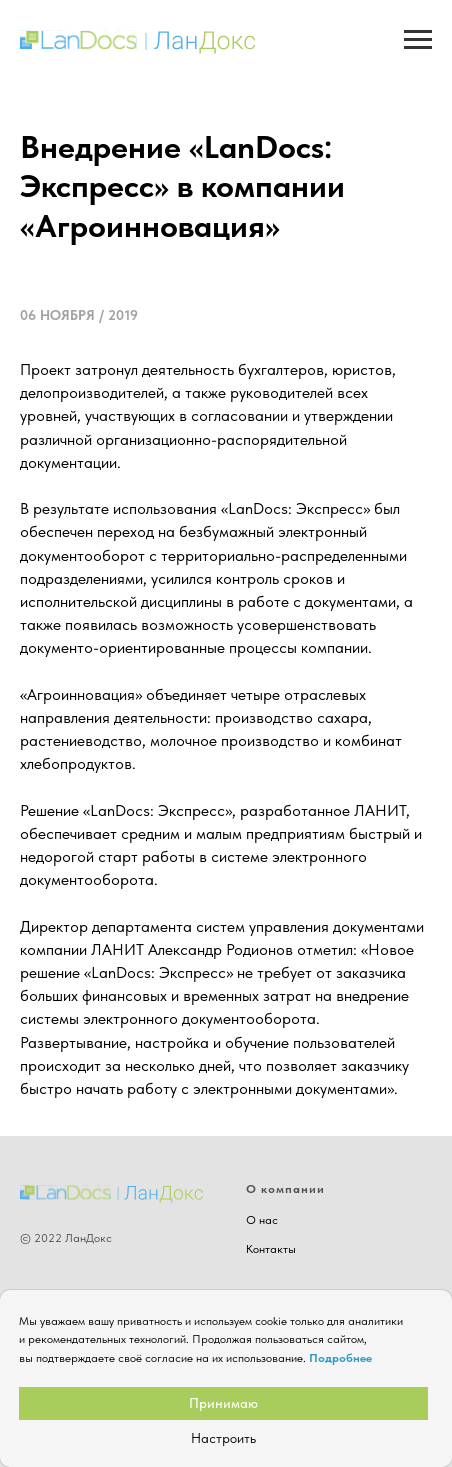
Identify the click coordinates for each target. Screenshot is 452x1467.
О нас (262, 1220)
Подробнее (340, 1358)
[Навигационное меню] (418, 40)
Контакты (271, 1249)
